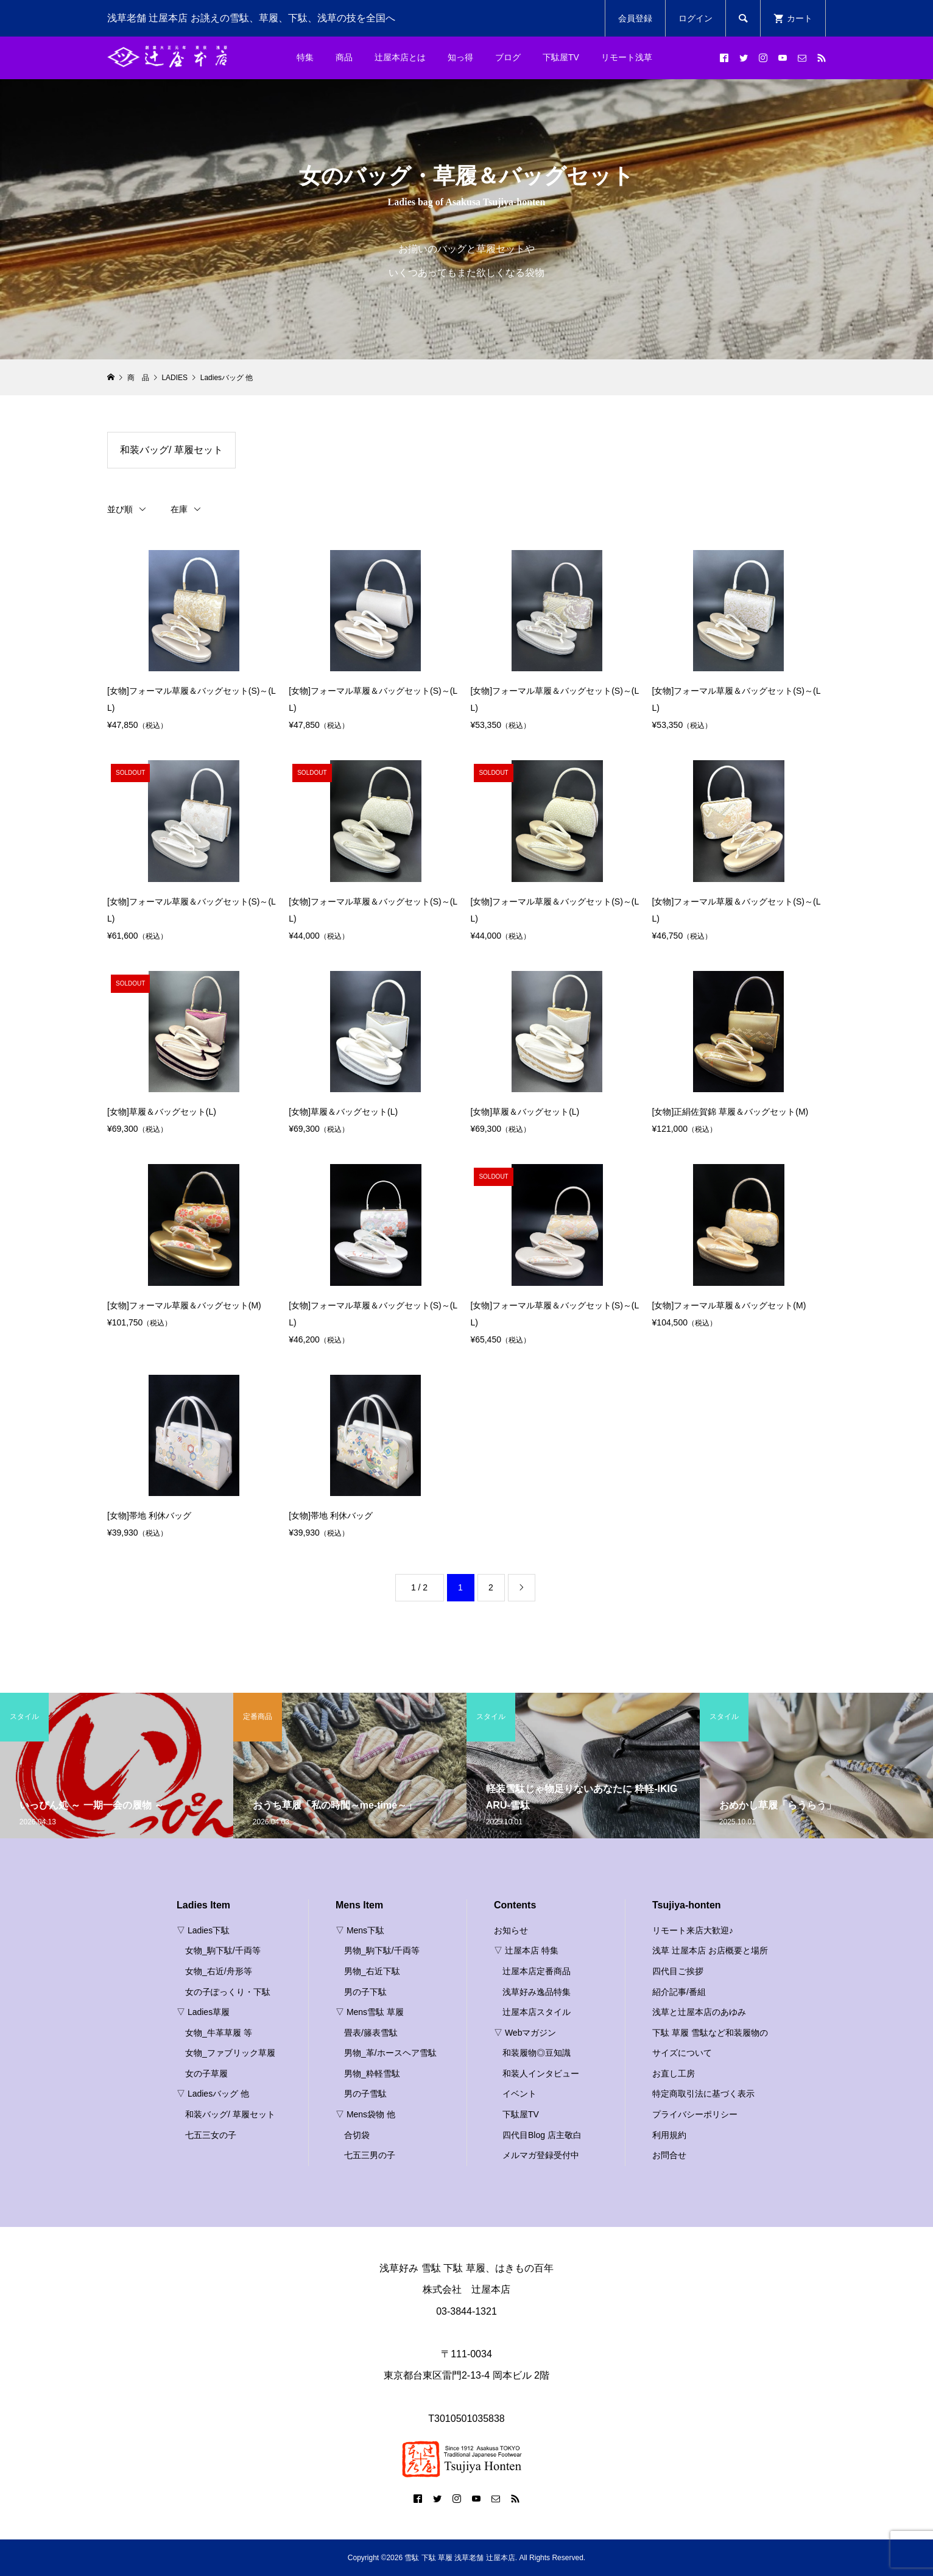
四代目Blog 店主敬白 (542, 2135)
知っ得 (460, 57)
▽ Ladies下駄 (203, 1930)
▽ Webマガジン (525, 2033)
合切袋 (357, 2135)
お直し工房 (673, 2073)
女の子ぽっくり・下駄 (227, 1992)
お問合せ (669, 2155)
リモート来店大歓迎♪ (692, 1930)
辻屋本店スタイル (536, 2012)
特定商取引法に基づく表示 (703, 2093)
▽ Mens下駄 (360, 1930)
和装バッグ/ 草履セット (171, 450)
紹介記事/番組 (679, 1992)
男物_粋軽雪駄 (372, 2073)
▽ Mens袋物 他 (365, 2114)
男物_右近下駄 (372, 1971)
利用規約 (669, 2135)
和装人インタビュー (540, 2073)
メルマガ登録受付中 (540, 2155)
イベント (519, 2093)
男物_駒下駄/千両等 (382, 1950)
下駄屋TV (561, 57)
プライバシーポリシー (695, 2114)
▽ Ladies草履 (203, 2012)
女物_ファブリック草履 (230, 2053)
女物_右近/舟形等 (218, 1971)
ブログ (508, 57)
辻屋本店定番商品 (536, 1971)
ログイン (695, 18)
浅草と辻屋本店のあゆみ (699, 2012)
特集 (305, 57)
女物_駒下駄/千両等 (223, 1950)
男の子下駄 (365, 1992)
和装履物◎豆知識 (536, 2053)
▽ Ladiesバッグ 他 (213, 2093)
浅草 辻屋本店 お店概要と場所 (710, 1950)
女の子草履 (206, 2073)
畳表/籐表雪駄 (371, 2033)
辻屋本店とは (400, 57)
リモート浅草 (626, 57)
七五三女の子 (210, 2135)
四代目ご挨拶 (677, 1971)
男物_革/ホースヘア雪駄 (390, 2053)
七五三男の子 (369, 2155)
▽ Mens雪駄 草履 (370, 2012)
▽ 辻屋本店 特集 (526, 1950)
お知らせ (511, 1930)
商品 (344, 57)
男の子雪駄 (365, 2093)
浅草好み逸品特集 (536, 1992)
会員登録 (635, 18)
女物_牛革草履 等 (218, 2033)
